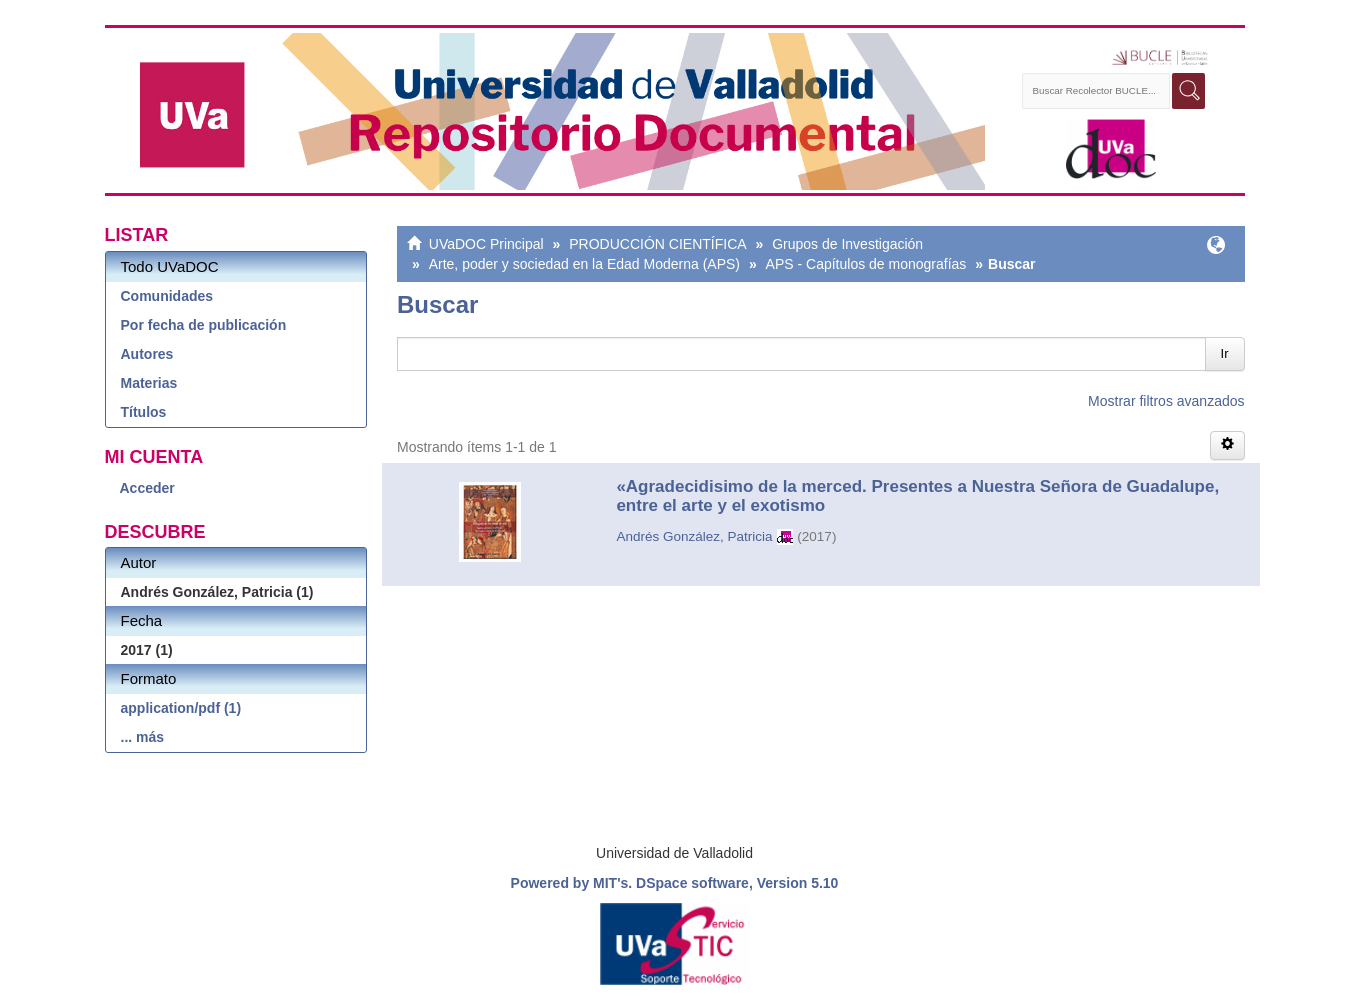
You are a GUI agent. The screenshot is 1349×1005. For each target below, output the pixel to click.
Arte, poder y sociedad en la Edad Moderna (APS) (584, 264)
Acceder (147, 488)
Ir (1225, 353)
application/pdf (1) (181, 708)
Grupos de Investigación (847, 244)
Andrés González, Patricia (694, 536)
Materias (149, 383)
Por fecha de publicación (204, 325)
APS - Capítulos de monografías (866, 264)
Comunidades (167, 296)
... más (143, 737)
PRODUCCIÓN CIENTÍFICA (657, 244)
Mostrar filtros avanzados (1166, 401)
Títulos (144, 412)
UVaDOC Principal (486, 244)
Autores (147, 354)
